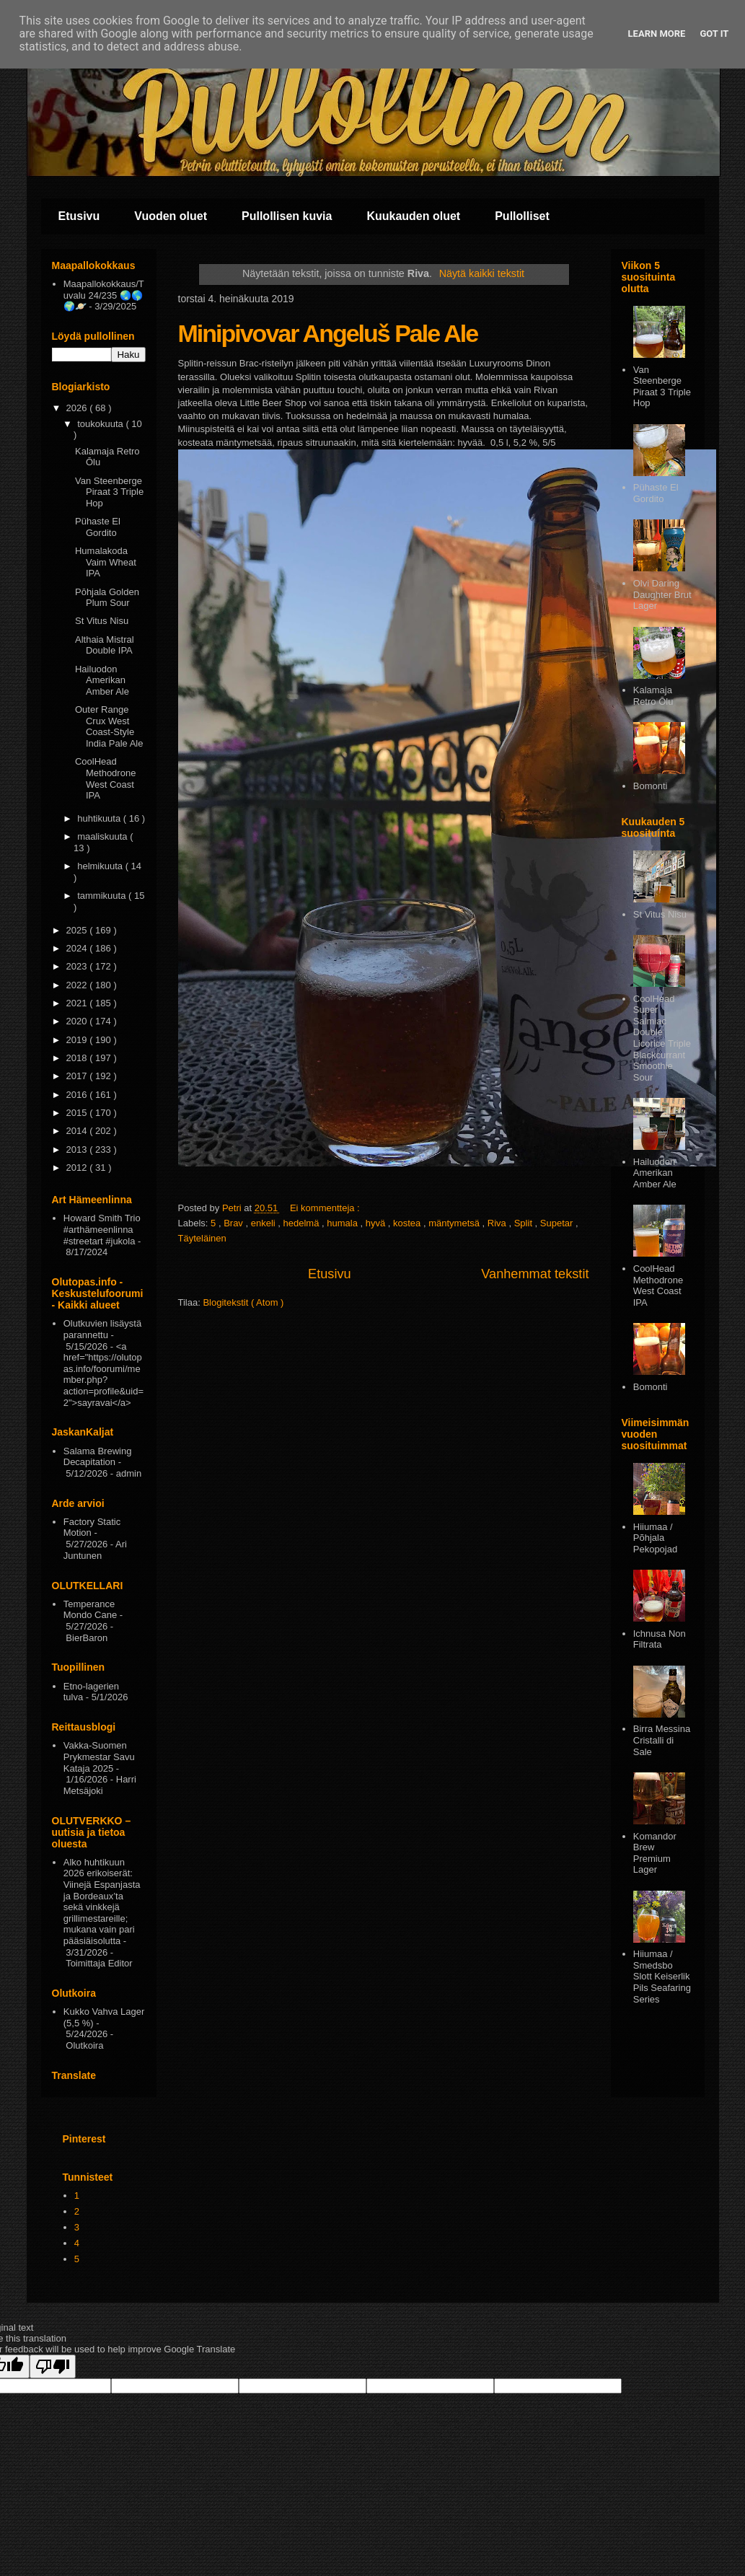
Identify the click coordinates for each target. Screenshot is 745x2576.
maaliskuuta (103, 836)
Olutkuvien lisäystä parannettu (102, 1329)
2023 (78, 966)
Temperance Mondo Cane (90, 1610)
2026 (78, 408)
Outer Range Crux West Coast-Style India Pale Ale (109, 726)
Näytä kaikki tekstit (481, 273)
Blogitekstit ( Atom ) (243, 1302)
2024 (78, 948)
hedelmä (302, 1223)
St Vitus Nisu (101, 620)
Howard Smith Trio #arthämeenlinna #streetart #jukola (102, 1229)
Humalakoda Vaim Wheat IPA (105, 562)
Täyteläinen (202, 1238)
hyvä (377, 1223)
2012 (78, 1167)
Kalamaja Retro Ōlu (653, 696)
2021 (78, 1003)
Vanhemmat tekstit (534, 1274)
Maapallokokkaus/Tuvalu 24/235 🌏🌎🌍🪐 (103, 295)
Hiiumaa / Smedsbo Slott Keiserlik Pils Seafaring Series (662, 1976)
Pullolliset (522, 216)
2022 (78, 985)
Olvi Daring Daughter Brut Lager (662, 594)
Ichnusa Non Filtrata (659, 1639)
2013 (78, 1149)
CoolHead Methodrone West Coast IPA (105, 778)
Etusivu (79, 216)
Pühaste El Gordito (97, 527)
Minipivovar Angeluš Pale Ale (328, 333)
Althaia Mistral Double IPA (104, 645)
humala (343, 1223)
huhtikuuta (100, 818)
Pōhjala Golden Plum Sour (107, 597)
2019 (78, 1039)
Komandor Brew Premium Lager (654, 1853)
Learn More (657, 33)
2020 (78, 1021)
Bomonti (650, 786)
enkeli (264, 1223)
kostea (408, 1223)
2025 (78, 930)
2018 (78, 1057)
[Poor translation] (53, 2366)
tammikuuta (102, 895)
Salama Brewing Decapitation (97, 1457)
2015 (78, 1112)
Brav (234, 1223)
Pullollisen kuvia (287, 216)
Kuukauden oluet (413, 216)
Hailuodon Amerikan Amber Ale (102, 680)
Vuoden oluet (170, 216)
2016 (78, 1094)
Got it (714, 33)
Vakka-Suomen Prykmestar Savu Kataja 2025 (99, 1756)
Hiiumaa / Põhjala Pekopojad (655, 1538)
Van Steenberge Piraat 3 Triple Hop (109, 492)
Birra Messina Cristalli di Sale (661, 1740)
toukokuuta (101, 423)
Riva (498, 1223)
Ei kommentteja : (326, 1208)
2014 (78, 1130)
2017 (78, 1076)
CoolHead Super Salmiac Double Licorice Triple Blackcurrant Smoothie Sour (662, 1038)
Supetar (558, 1223)
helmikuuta (101, 866)
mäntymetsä (455, 1223)
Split (524, 1223)
